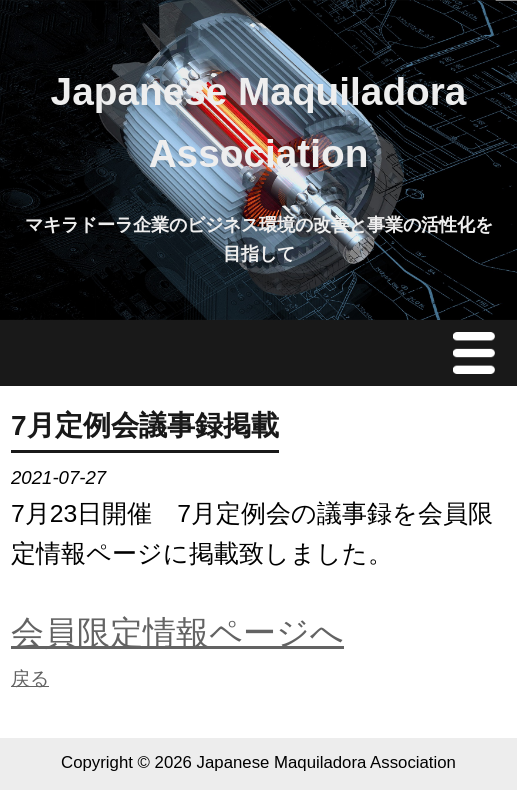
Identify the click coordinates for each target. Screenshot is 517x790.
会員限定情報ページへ (177, 632)
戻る (30, 678)
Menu (479, 352)
